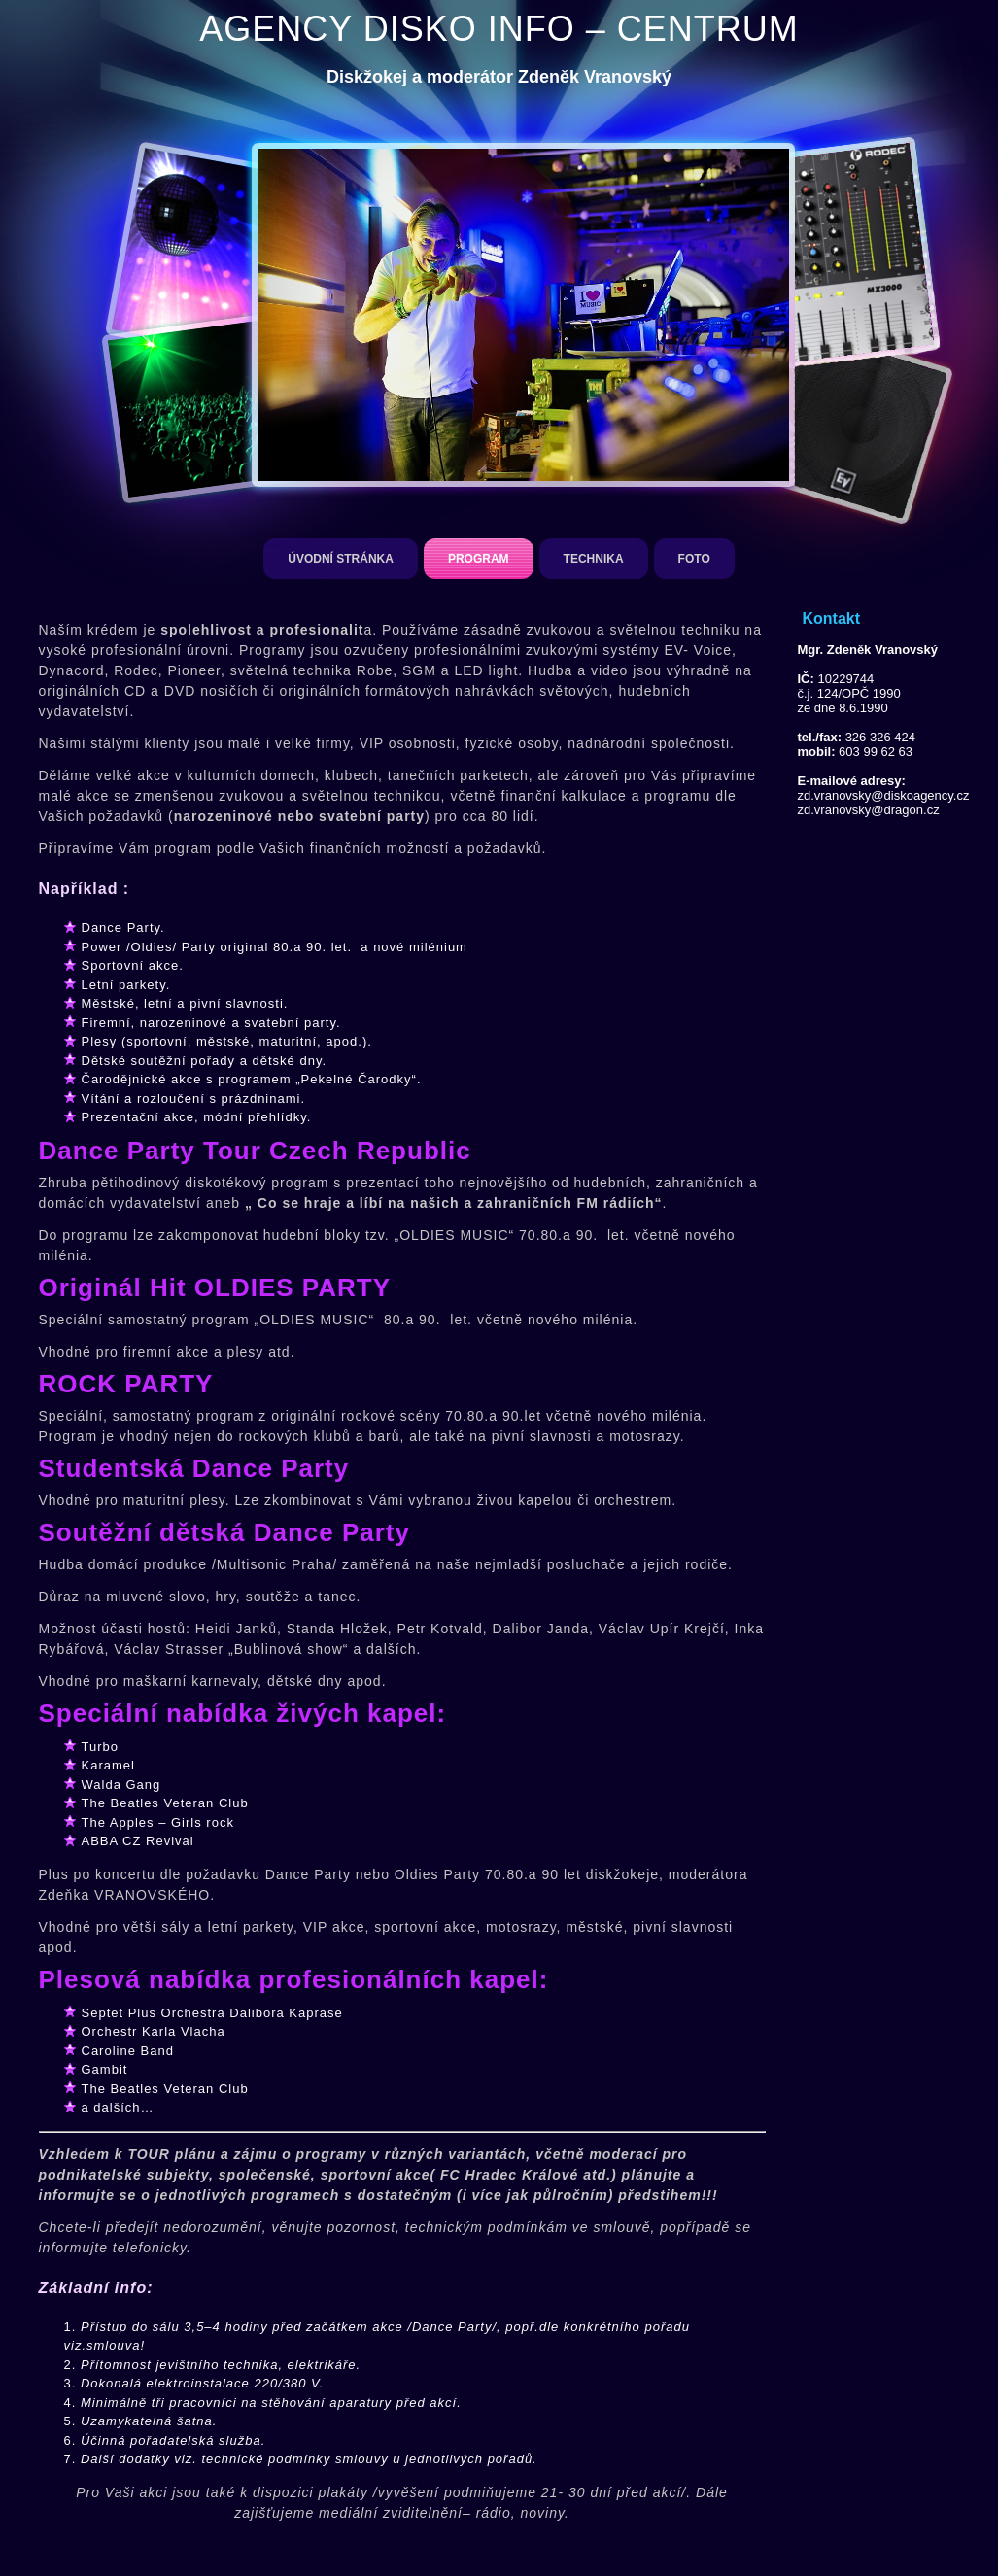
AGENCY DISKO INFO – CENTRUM (498, 29)
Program (478, 559)
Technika (594, 559)
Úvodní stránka (341, 559)
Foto (694, 559)
